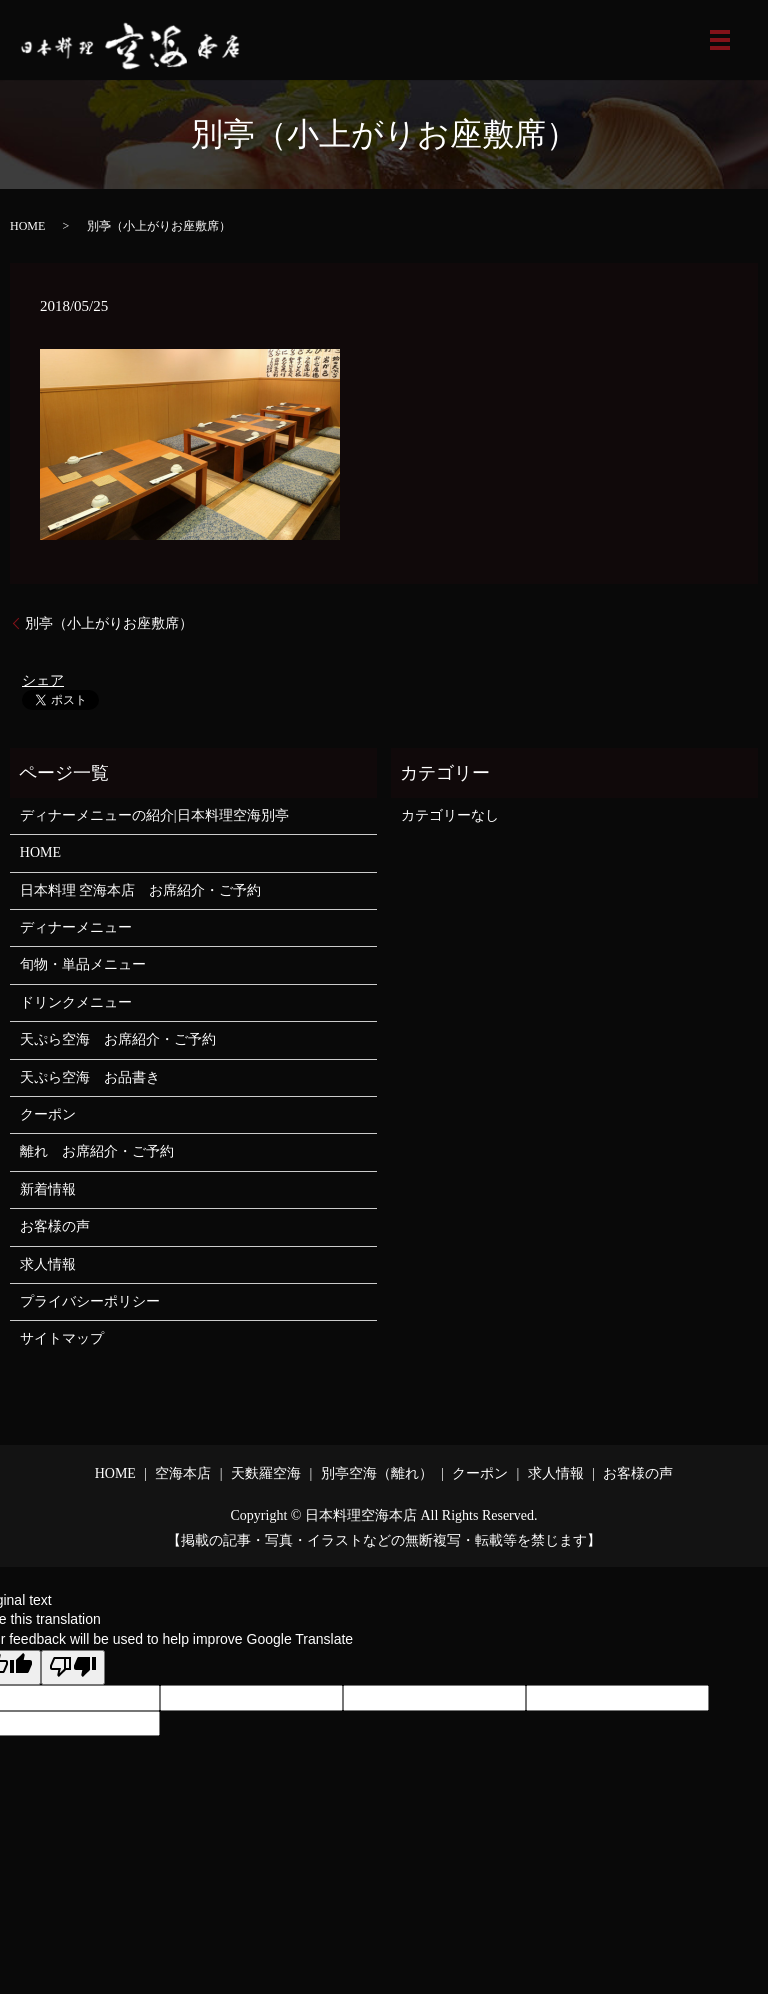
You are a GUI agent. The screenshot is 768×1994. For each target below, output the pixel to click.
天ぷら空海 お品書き (90, 1077)
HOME (27, 226)
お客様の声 (55, 1226)
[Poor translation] (73, 1668)
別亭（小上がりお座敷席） (109, 623)
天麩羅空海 (266, 1473)
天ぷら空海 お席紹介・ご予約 (118, 1039)
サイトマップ (62, 1338)
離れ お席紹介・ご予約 (97, 1151)
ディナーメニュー (76, 927)
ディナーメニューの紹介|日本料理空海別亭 (154, 815)
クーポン (48, 1114)
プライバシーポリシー (90, 1301)
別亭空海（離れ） (377, 1473)
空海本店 (183, 1473)
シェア (43, 680)
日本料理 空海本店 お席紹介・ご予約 (141, 890)
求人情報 (48, 1264)
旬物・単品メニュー (83, 964)
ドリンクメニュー (76, 1002)
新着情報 (48, 1189)
